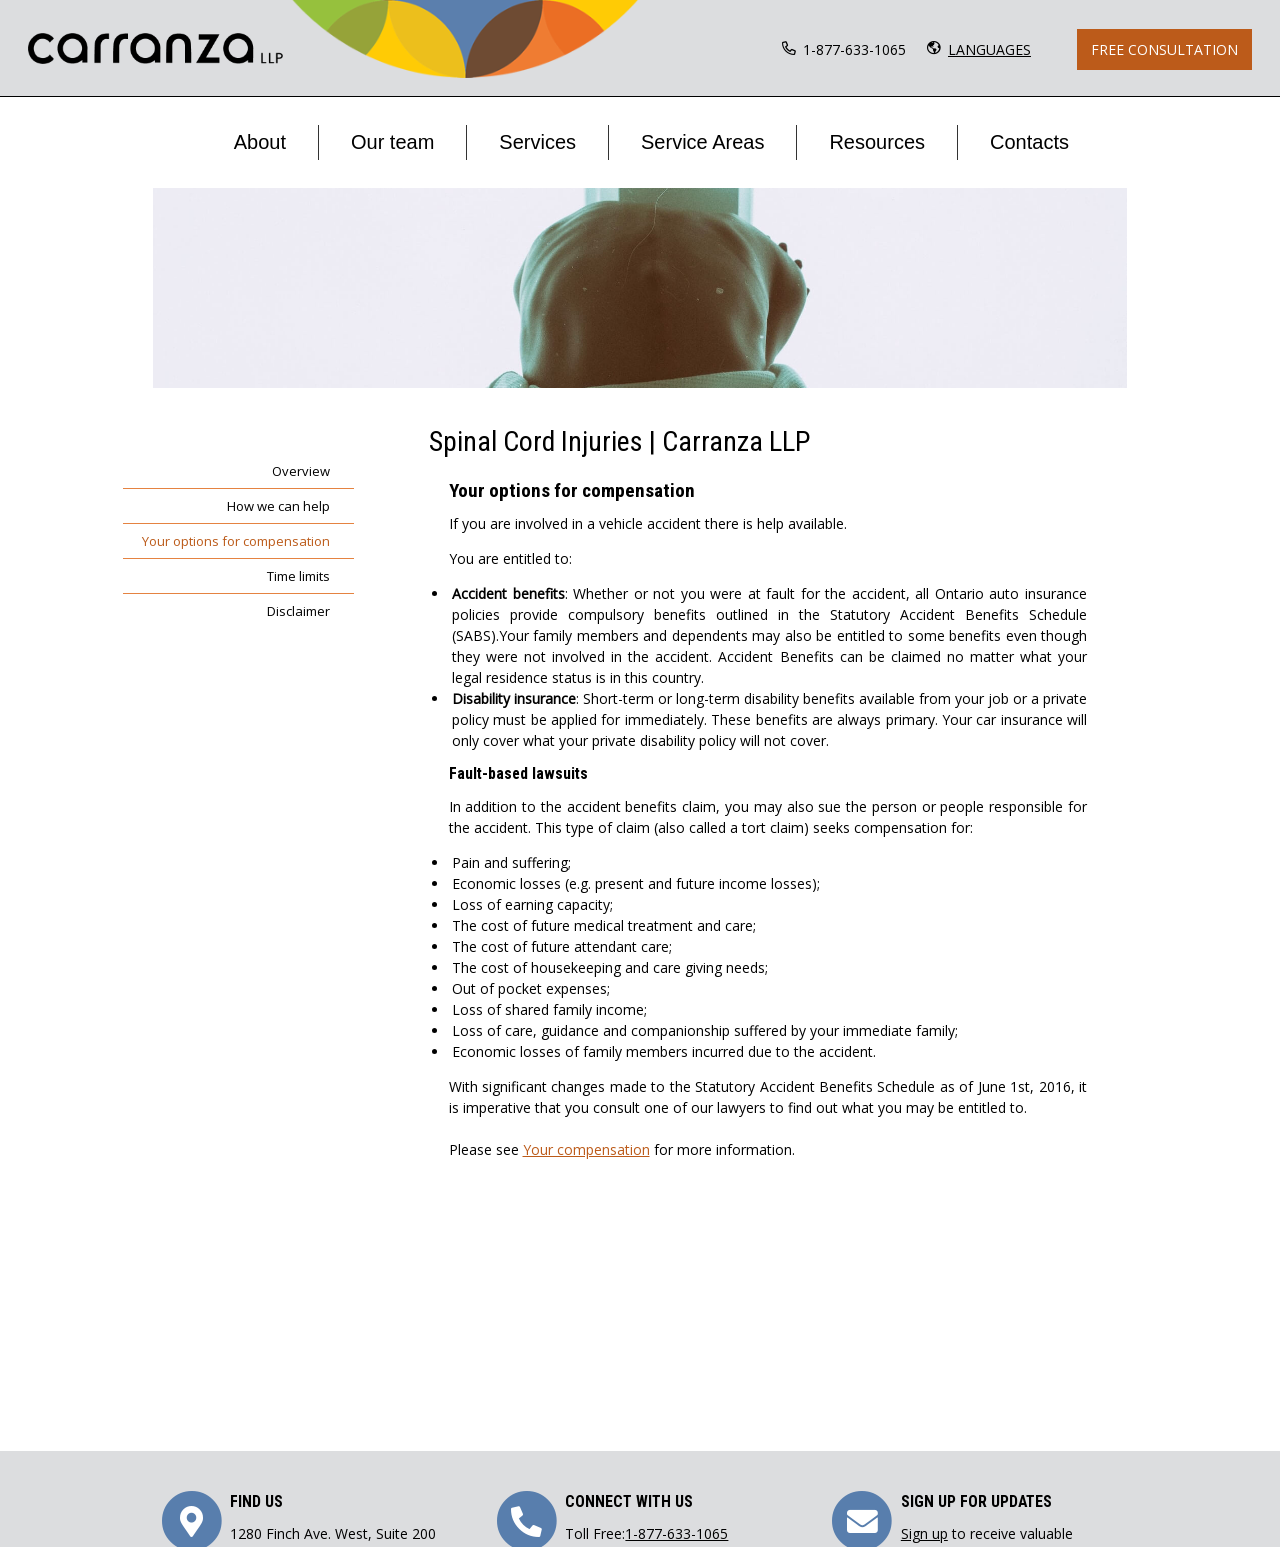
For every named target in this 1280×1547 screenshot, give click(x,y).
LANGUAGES (989, 49)
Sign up (924, 1533)
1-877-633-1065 (854, 49)
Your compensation (586, 1149)
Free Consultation (1164, 49)
